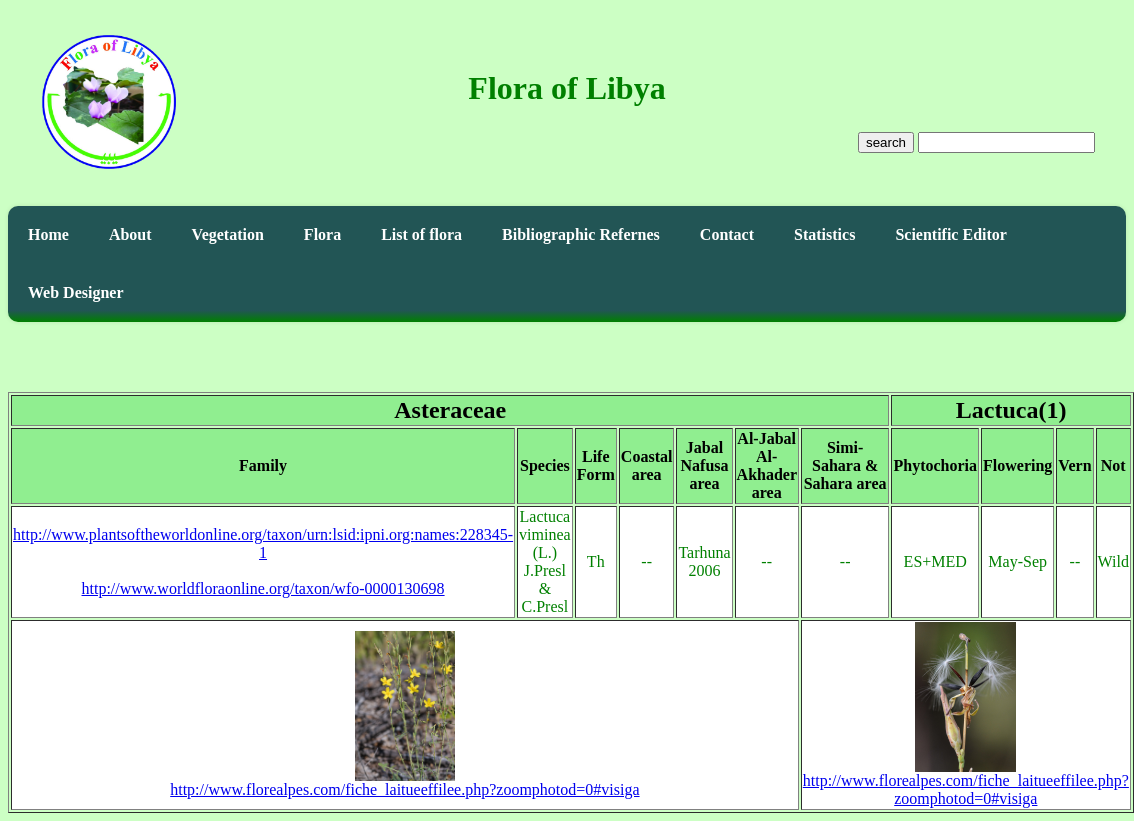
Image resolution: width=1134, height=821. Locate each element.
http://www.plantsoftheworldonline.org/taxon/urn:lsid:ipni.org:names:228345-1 (263, 543)
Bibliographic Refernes (581, 234)
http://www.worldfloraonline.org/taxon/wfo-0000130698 (263, 588)
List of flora (421, 234)
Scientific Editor (951, 234)
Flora (322, 234)
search (886, 142)
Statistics (824, 234)
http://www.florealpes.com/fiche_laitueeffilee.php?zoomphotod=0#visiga (404, 782)
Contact (727, 234)
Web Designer (76, 292)
